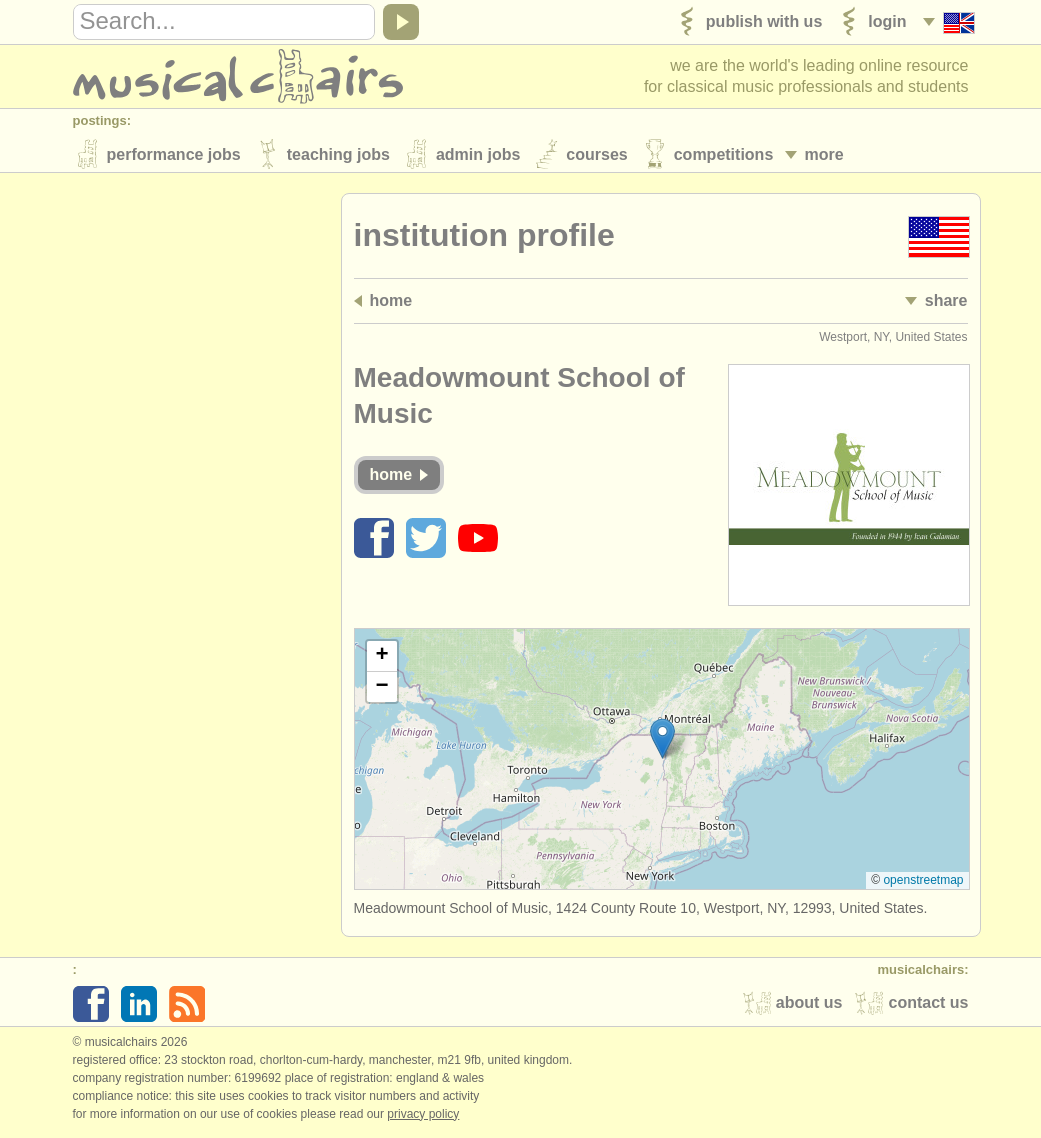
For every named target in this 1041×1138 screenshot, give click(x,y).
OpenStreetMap (923, 883)
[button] (662, 741)
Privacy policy (423, 1117)
